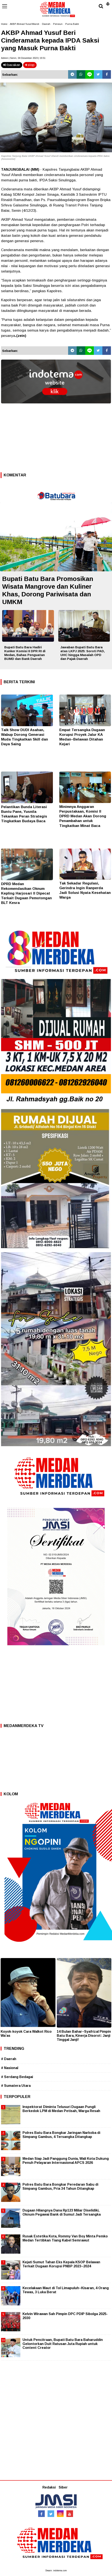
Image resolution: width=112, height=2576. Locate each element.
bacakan (11, 65)
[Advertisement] (56, 439)
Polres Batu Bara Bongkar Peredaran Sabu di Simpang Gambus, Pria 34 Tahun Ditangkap (60, 2186)
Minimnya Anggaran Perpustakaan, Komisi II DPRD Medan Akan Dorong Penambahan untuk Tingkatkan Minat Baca (82, 816)
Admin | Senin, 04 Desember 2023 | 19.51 (23, 58)
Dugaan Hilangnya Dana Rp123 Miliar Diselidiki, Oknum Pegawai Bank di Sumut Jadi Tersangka (61, 2212)
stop (29, 65)
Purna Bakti (72, 24)
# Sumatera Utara (16, 2085)
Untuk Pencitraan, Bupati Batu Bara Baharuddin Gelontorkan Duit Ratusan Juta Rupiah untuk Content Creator (62, 2343)
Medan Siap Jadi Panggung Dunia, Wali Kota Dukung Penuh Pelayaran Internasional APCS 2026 (65, 2160)
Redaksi (49, 2487)
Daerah (46, 24)
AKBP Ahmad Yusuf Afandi (24, 24)
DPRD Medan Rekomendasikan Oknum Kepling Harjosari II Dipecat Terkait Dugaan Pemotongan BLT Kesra (26, 893)
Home (4, 24)
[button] (108, 2)
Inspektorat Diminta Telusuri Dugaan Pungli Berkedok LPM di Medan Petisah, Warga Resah (61, 2108)
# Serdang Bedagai (17, 2077)
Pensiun (58, 24)
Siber (63, 2487)
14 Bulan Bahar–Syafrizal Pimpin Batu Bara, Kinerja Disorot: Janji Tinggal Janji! (84, 2035)
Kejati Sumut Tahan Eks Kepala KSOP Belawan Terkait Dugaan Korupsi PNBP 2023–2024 (61, 2264)
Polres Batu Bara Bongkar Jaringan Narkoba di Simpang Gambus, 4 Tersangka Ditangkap (61, 2134)
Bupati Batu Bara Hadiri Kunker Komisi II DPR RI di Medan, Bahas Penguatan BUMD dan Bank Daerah (24, 653)
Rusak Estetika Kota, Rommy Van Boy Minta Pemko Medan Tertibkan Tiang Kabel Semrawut (65, 2238)
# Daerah (8, 2059)
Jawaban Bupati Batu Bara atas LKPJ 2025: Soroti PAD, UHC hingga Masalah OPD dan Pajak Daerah (82, 653)
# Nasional (9, 2068)
